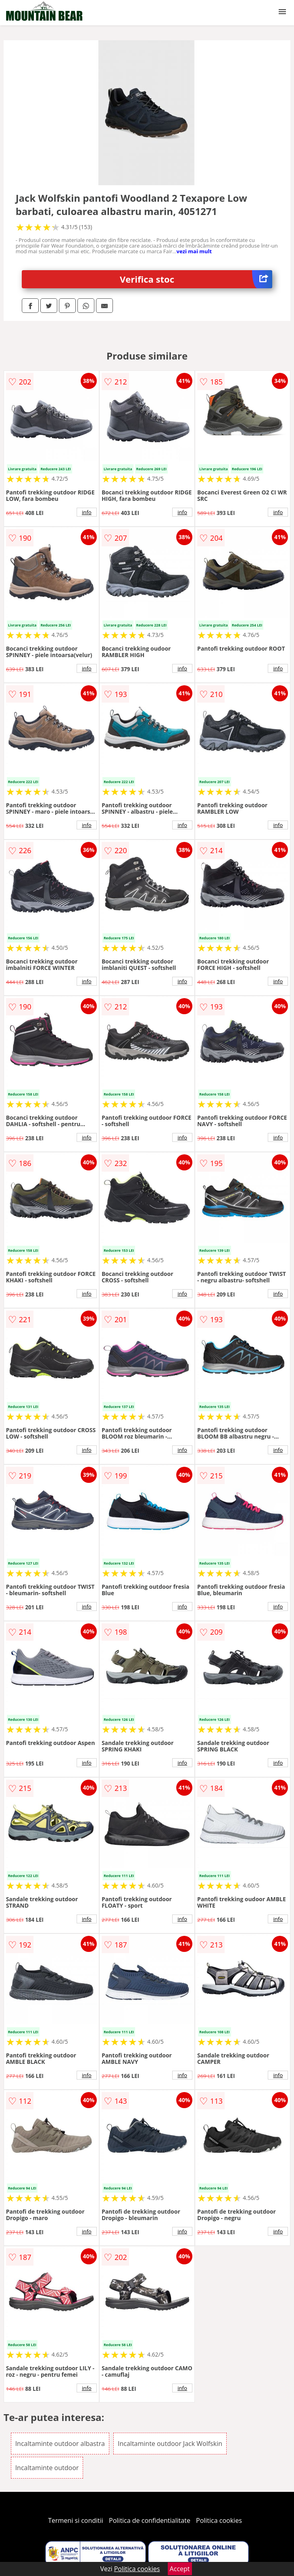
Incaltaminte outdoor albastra (60, 2443)
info (87, 512)
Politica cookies (219, 2520)
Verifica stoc (196, 279)
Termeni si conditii (75, 2520)
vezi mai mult (194, 251)
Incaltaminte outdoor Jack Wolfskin (170, 2443)
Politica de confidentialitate (149, 2520)
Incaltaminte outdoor (47, 2467)
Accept (180, 2568)
